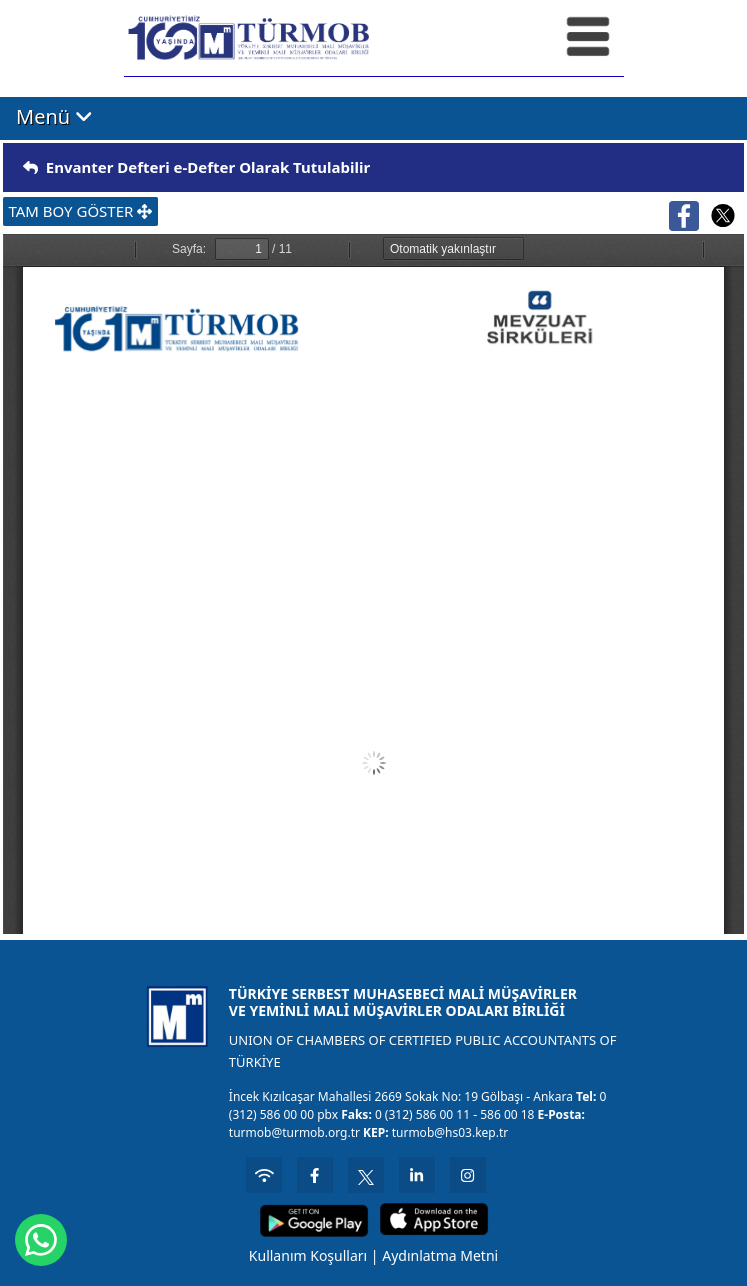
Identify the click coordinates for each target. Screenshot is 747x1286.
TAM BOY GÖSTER (80, 211)
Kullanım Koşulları (308, 1255)
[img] (30, 167)
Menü (54, 117)
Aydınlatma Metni (440, 1255)
